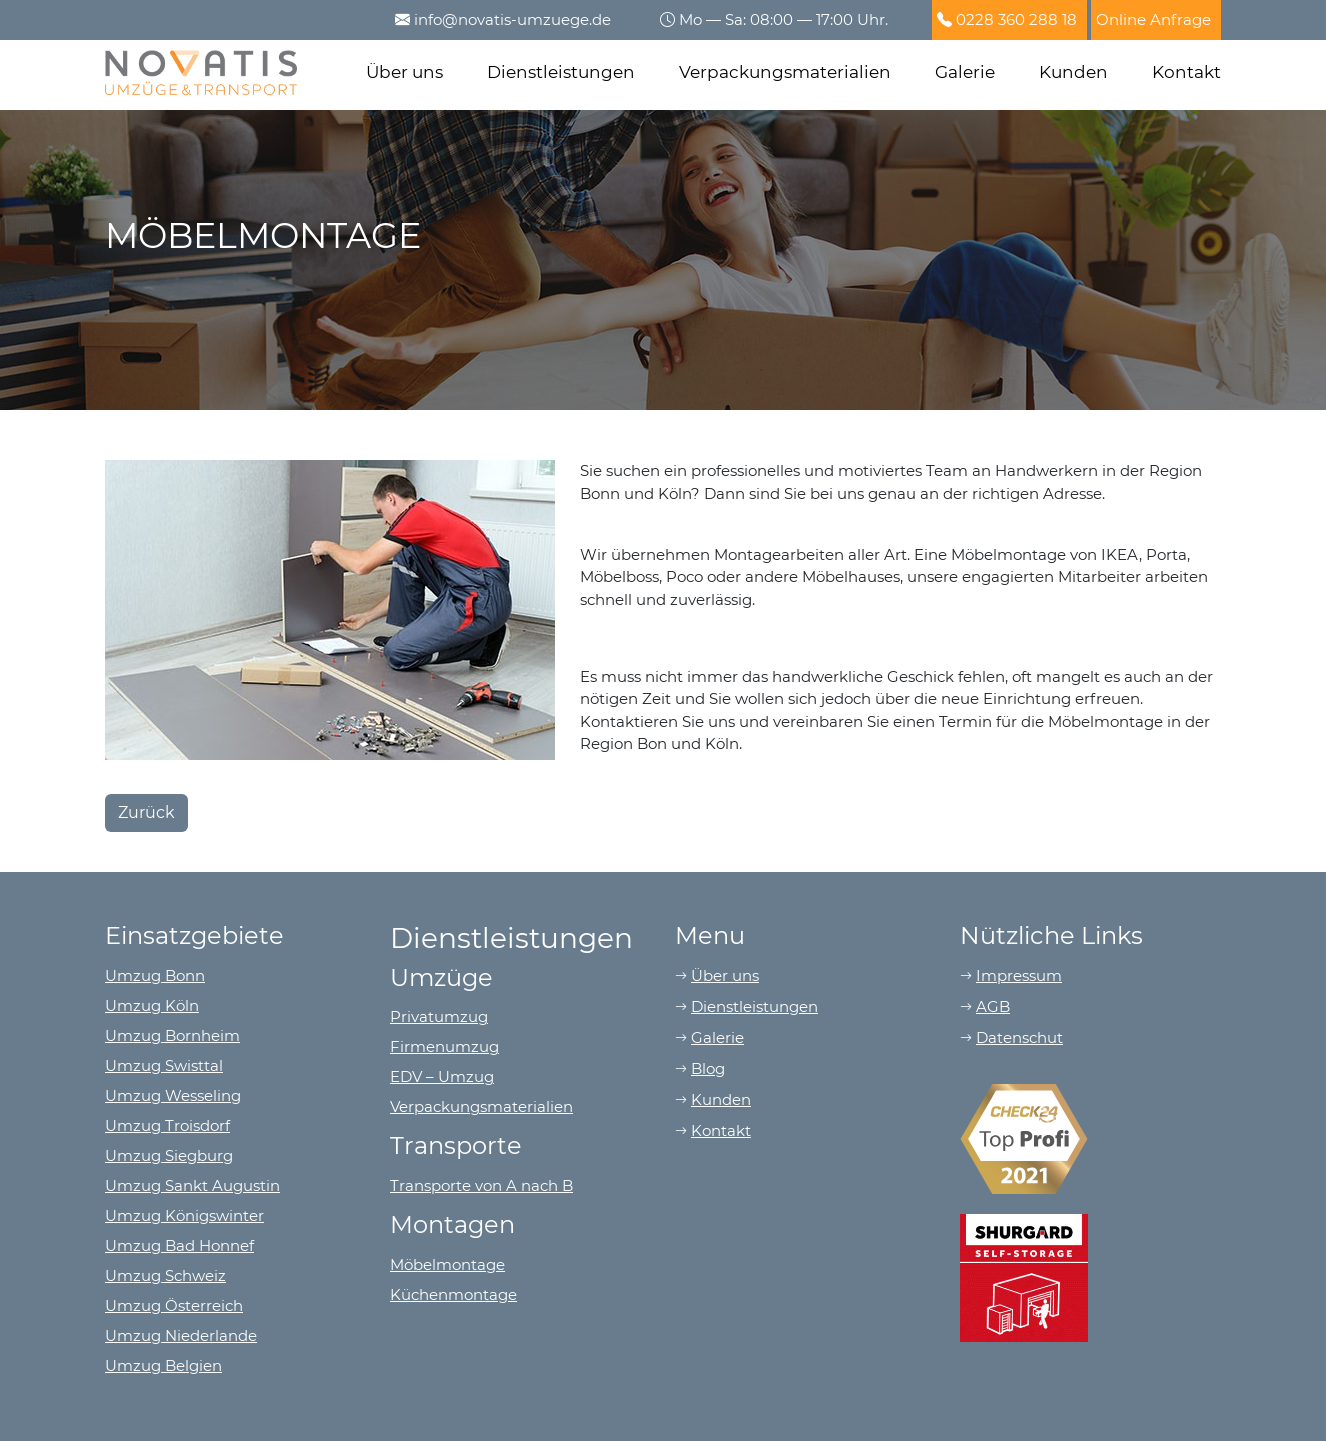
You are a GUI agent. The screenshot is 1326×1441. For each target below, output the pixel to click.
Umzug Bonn (155, 975)
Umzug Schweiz (165, 1275)
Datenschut (1019, 1037)
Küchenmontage (453, 1294)
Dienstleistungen (561, 72)
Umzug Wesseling (173, 1095)
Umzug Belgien (163, 1365)
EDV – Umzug (442, 1076)
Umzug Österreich (174, 1305)
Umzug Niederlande (181, 1335)
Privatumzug (439, 1016)
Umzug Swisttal (164, 1065)
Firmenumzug (444, 1046)
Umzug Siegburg (169, 1155)
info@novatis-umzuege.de (512, 19)
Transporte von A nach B (481, 1185)
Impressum (1019, 975)
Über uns (404, 72)
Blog (708, 1068)
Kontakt (1186, 72)
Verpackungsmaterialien (785, 72)
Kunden (1073, 72)
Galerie (965, 72)
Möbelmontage (447, 1264)
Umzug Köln (152, 1005)
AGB (993, 1006)
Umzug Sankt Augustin (192, 1185)
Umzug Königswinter (184, 1215)
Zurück (146, 812)
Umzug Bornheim (172, 1035)
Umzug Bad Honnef (179, 1245)
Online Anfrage (1153, 19)
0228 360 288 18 (1016, 19)
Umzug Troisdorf (167, 1125)
